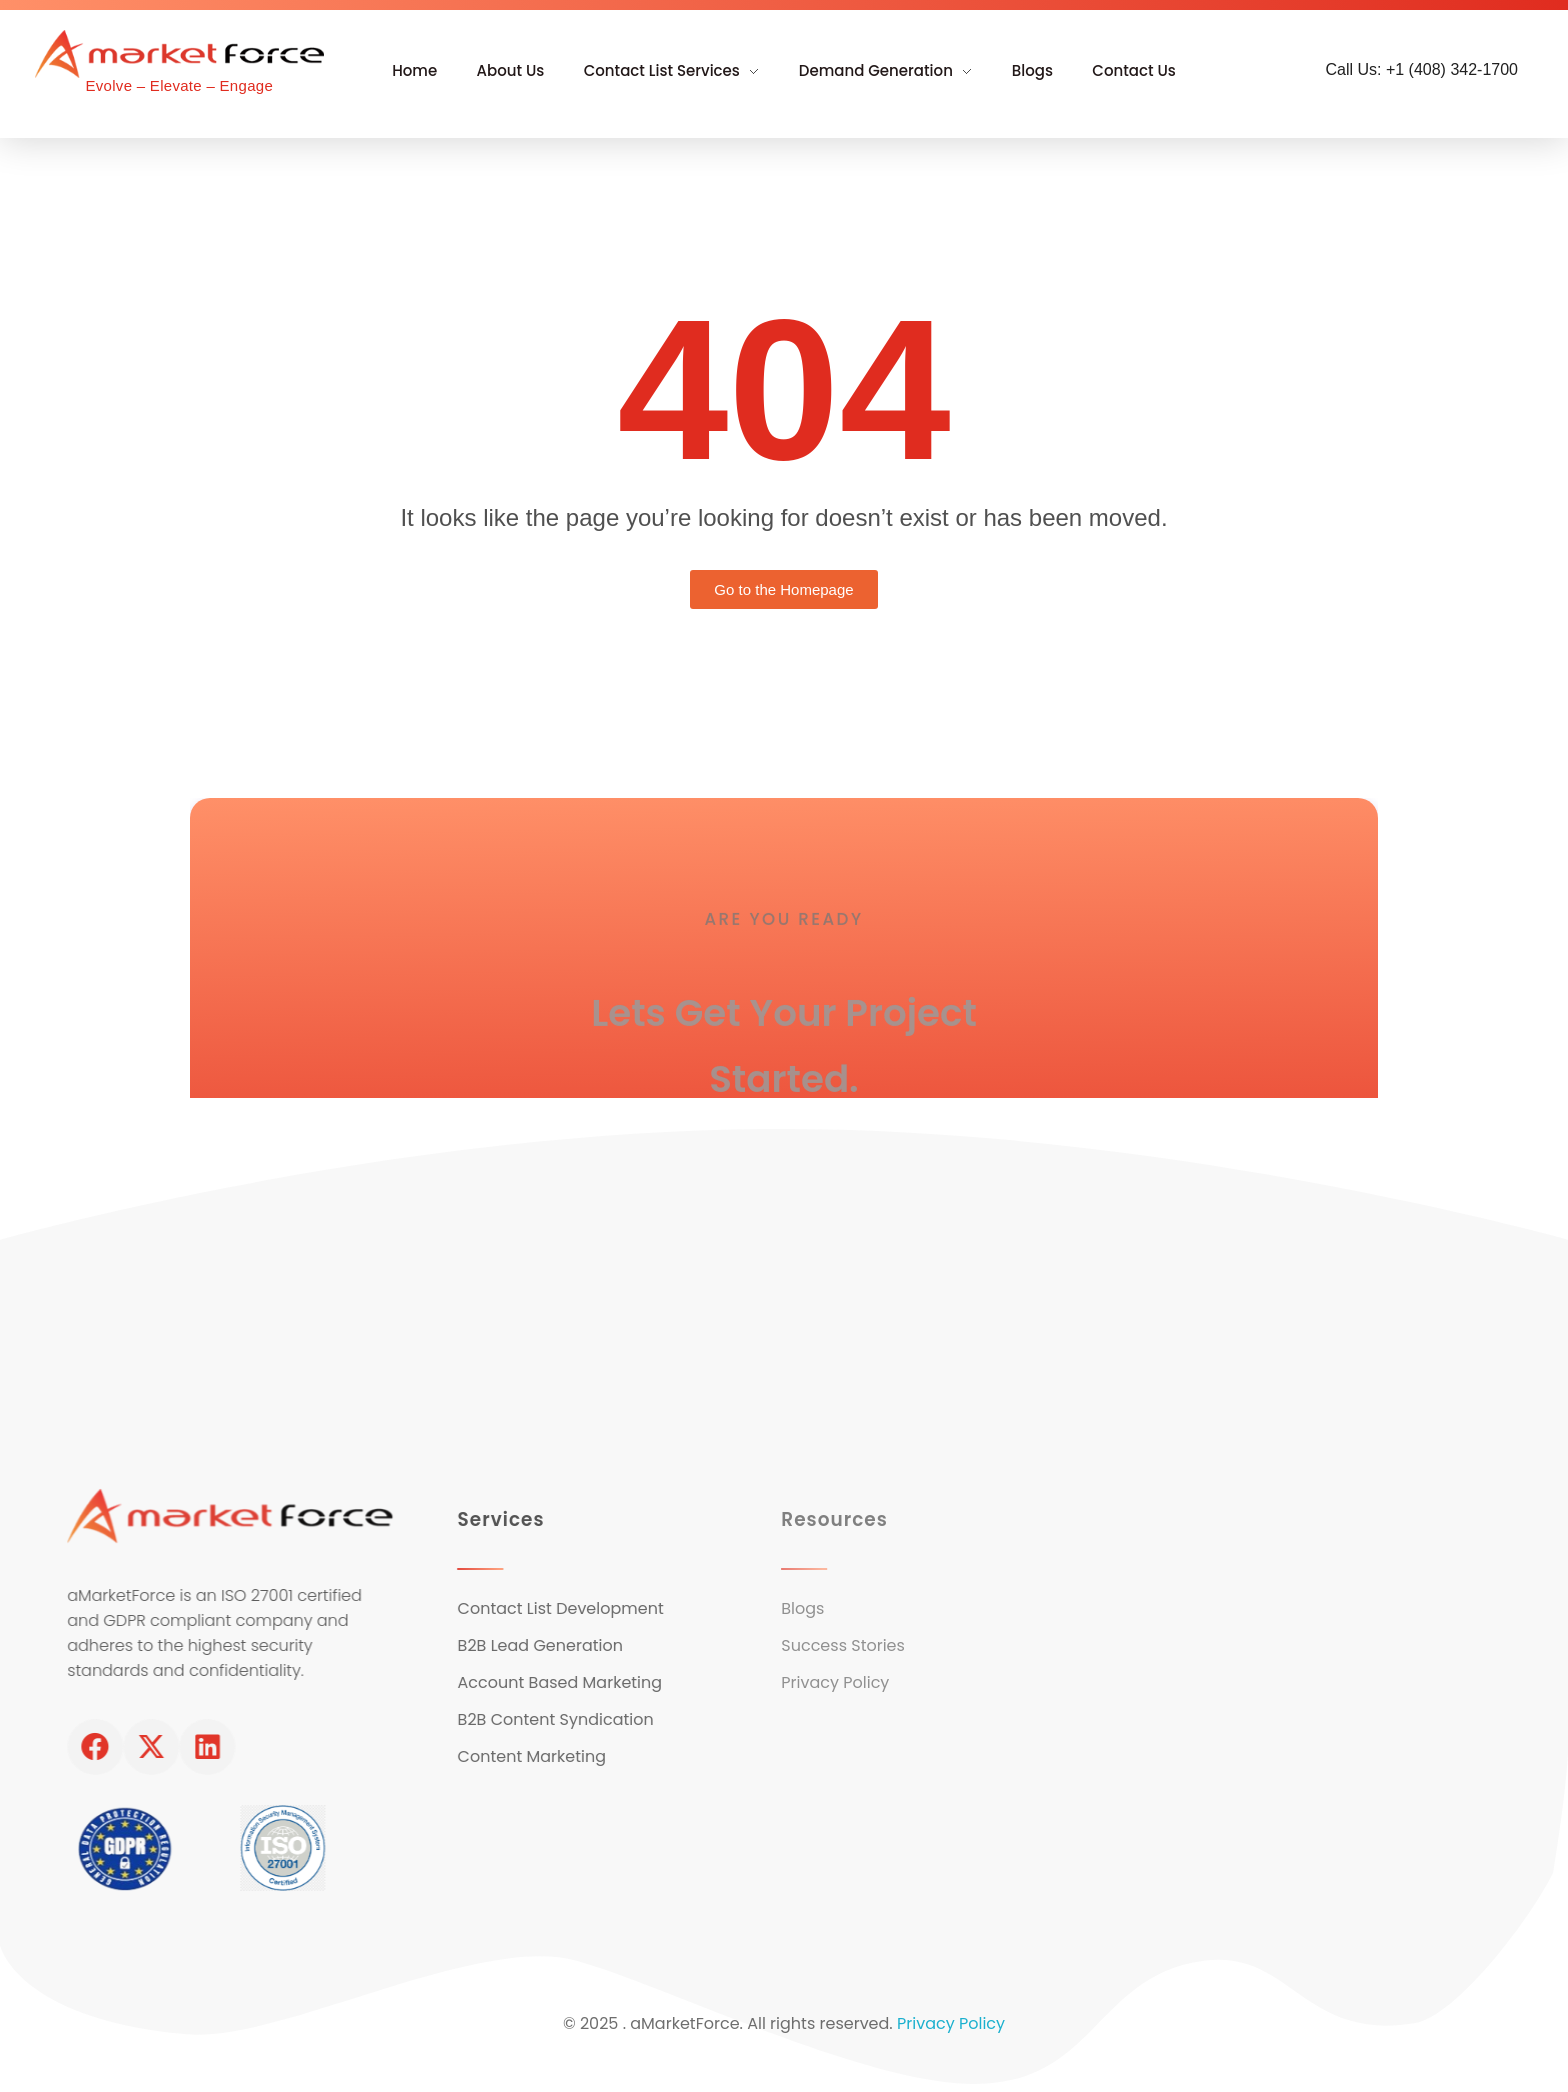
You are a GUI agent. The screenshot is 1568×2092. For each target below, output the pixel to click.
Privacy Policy (951, 2031)
